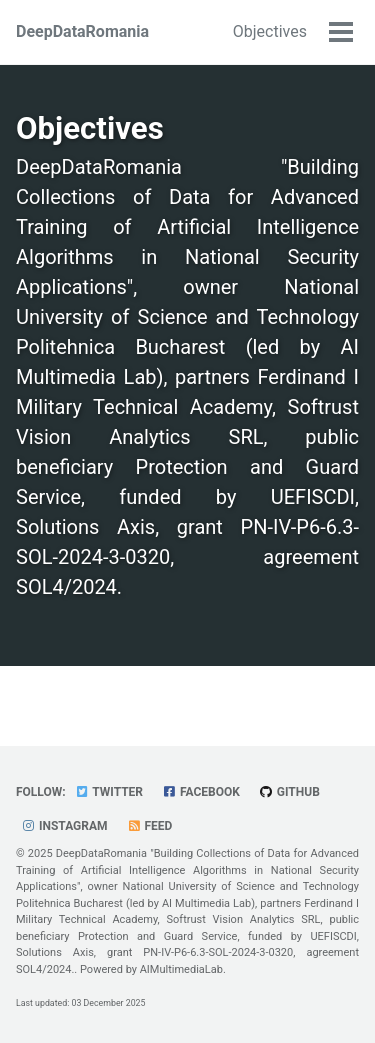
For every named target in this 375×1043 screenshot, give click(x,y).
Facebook (201, 792)
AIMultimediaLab (181, 969)
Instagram (64, 826)
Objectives (270, 31)
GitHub (289, 792)
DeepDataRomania (82, 31)
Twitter (109, 792)
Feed (150, 826)
